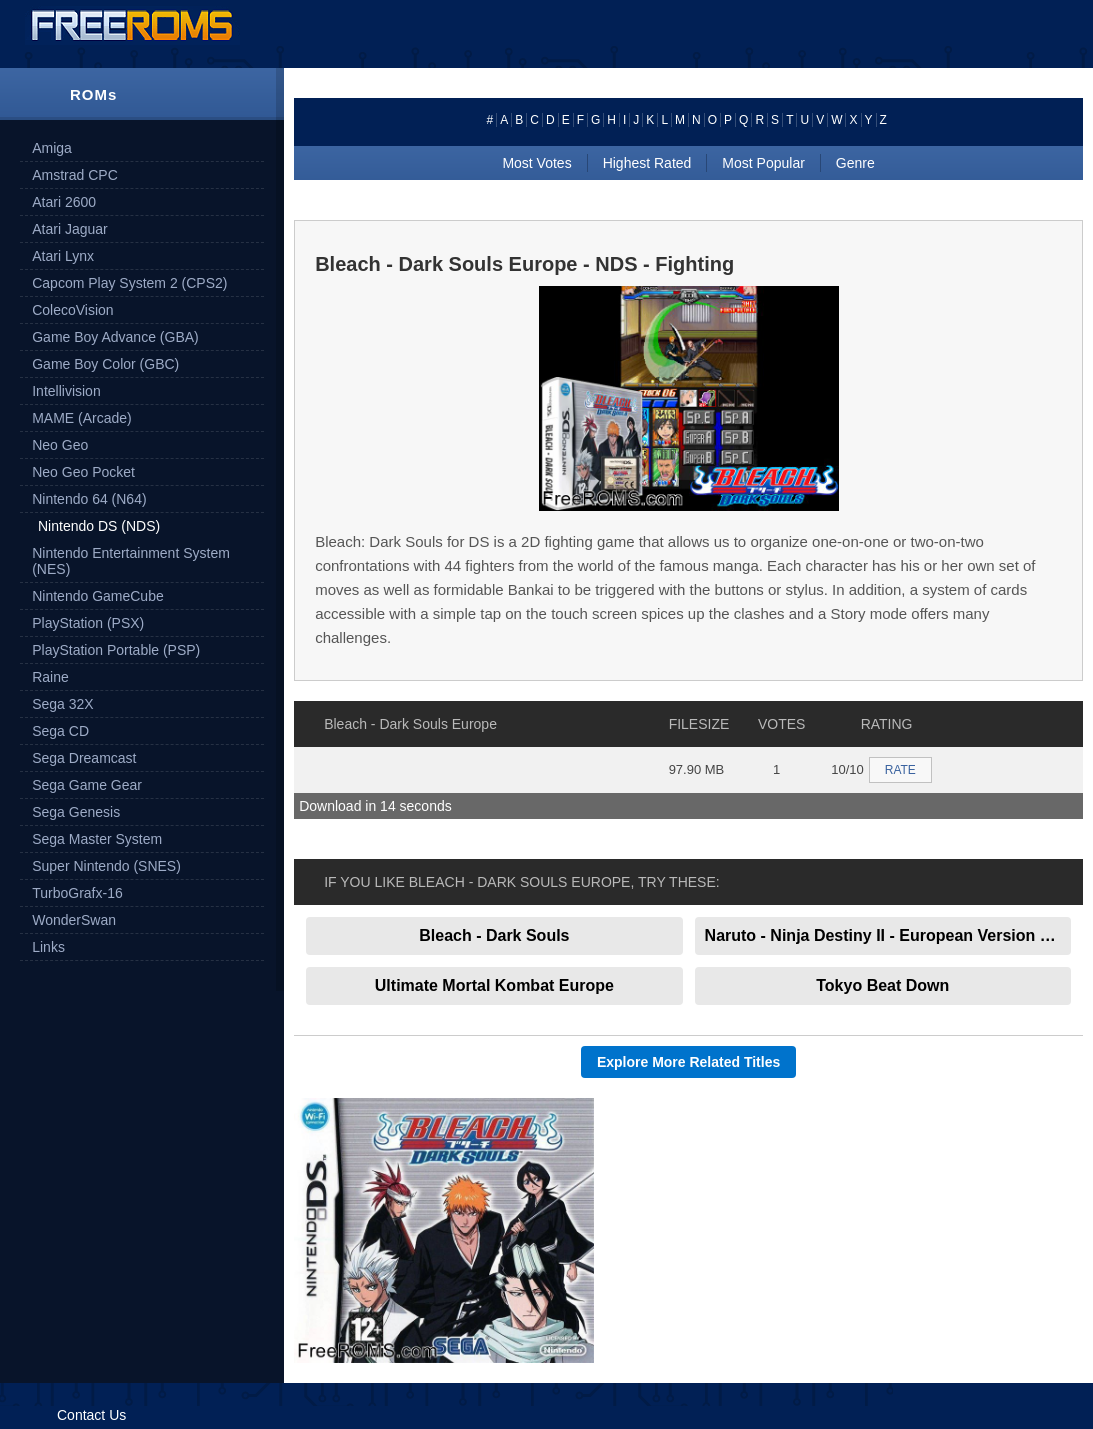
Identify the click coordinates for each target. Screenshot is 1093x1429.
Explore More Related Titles (688, 1062)
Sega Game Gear (87, 785)
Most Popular (763, 163)
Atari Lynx (63, 256)
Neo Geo (60, 445)
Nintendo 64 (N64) (89, 499)
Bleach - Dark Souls (494, 935)
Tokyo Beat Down (882, 985)
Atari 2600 (64, 202)
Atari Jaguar (69, 229)
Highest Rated (647, 163)
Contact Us (91, 1415)
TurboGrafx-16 (77, 893)
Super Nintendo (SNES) (106, 866)
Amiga (52, 148)
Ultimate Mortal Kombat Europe (494, 985)
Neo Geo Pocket (83, 472)
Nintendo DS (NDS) (99, 526)
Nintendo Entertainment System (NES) (131, 561)
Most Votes (536, 163)
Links (48, 947)
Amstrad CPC (75, 175)
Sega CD (60, 731)
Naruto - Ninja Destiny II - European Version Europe (888, 935)
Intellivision (66, 391)
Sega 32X (63, 704)
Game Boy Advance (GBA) (115, 337)
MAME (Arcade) (82, 418)
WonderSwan (74, 920)
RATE (900, 770)
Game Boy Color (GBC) (105, 364)
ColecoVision (72, 310)
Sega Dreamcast (84, 758)
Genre (855, 163)
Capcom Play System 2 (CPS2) (129, 283)
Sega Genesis (76, 812)
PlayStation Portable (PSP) (116, 650)
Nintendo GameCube (98, 596)
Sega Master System (97, 839)
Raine (50, 677)
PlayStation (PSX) (88, 623)
